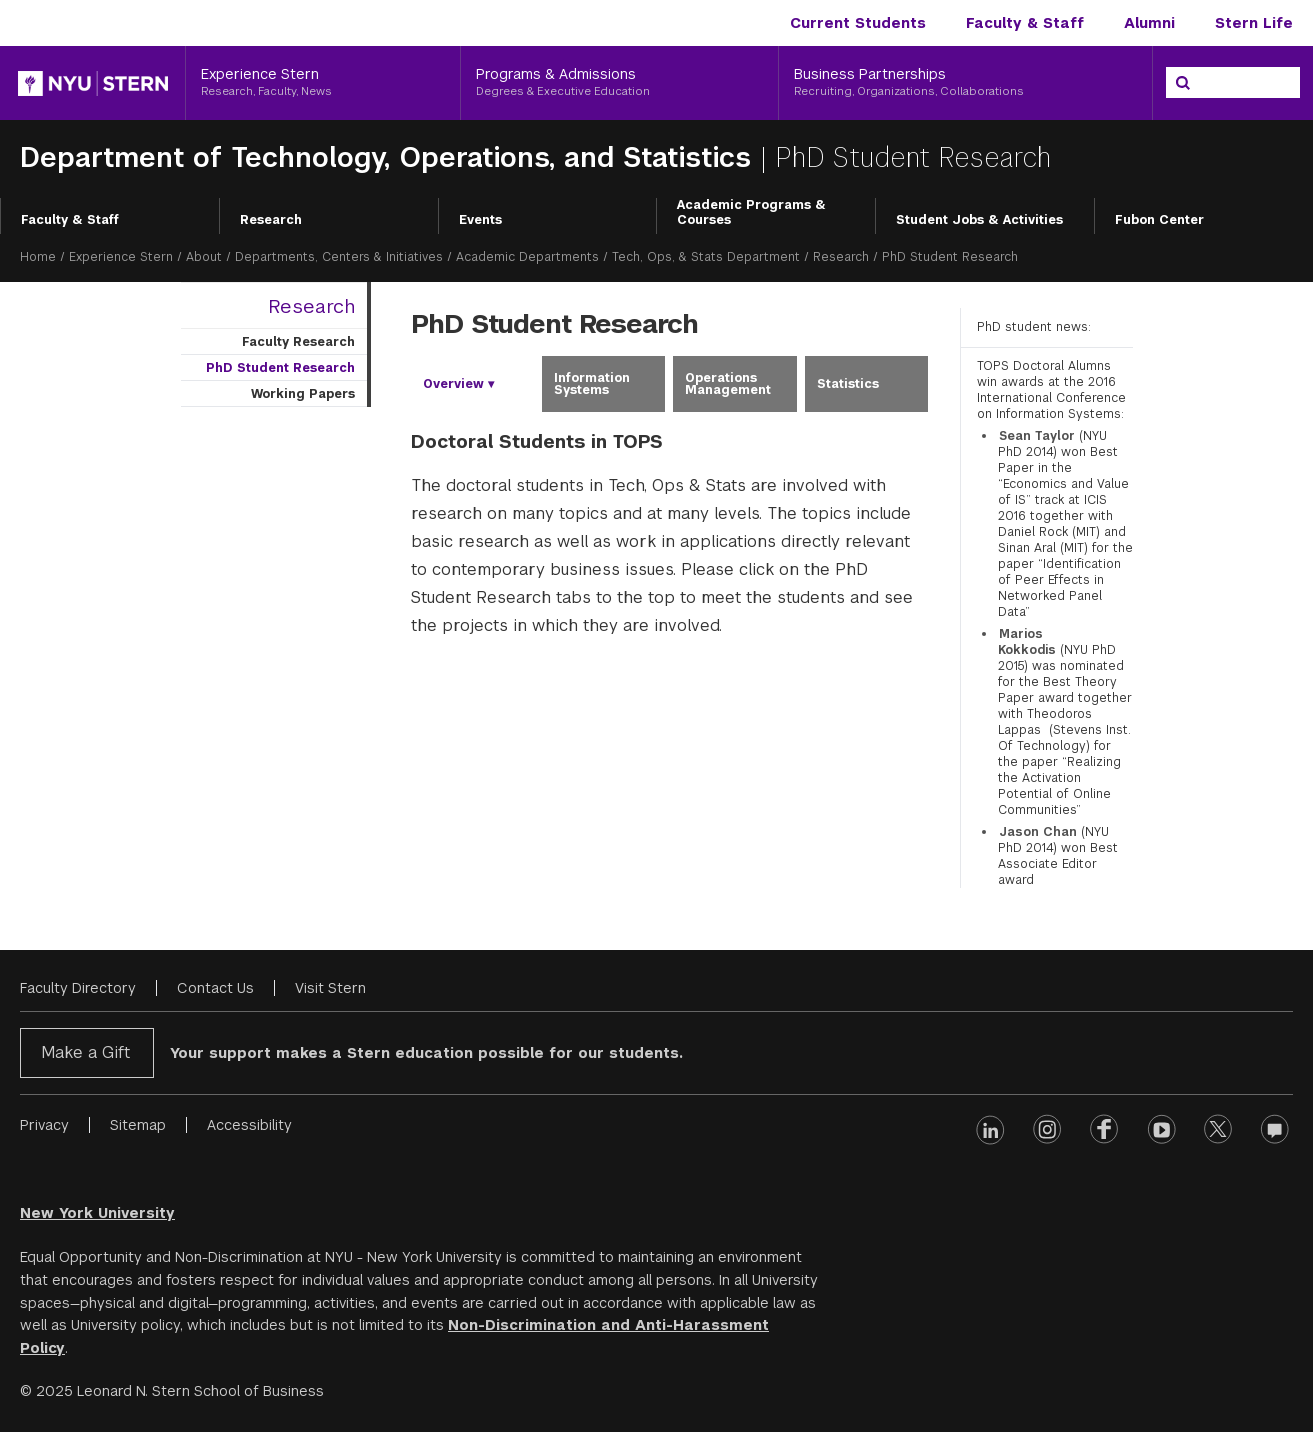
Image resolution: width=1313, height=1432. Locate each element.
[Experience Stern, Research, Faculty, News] (323, 83)
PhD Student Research (280, 368)
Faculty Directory (78, 988)
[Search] (1183, 83)
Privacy (44, 1125)
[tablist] (670, 384)
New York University (97, 1213)
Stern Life (1254, 23)
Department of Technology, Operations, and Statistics (390, 157)
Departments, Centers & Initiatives (339, 257)
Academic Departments (527, 257)
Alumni (1149, 23)
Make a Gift (85, 1052)
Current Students (858, 23)
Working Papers (303, 394)
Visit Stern (330, 988)
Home (38, 257)
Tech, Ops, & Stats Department (706, 257)
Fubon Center (1159, 220)
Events (480, 220)
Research (271, 220)
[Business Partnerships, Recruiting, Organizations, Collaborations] (965, 83)
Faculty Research (298, 342)
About (204, 257)
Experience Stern (121, 257)
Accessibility (249, 1125)
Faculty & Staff (1025, 23)
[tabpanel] (670, 548)
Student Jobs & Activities (979, 220)
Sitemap (138, 1125)
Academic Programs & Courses (751, 213)
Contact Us (215, 988)
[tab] (472, 384)
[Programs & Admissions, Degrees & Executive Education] (619, 83)
